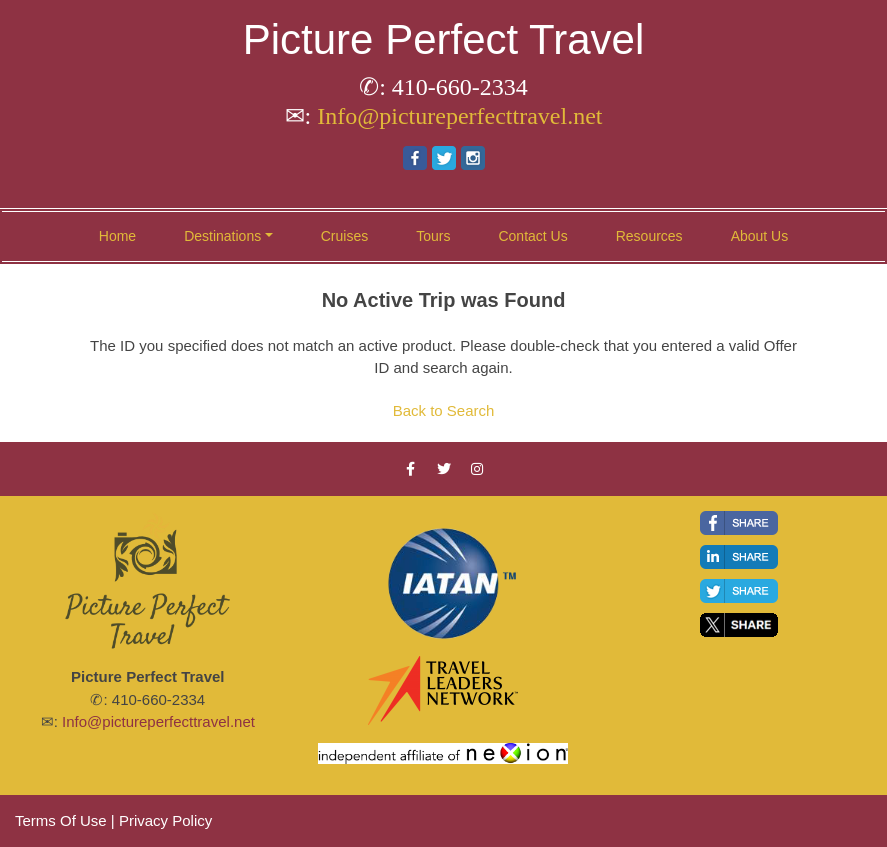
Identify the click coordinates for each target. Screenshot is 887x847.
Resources (649, 236)
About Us (760, 236)
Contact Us (532, 236)
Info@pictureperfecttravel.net (459, 116)
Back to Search (444, 410)
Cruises (344, 236)
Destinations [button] (222, 236)
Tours (433, 236)
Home (117, 236)
